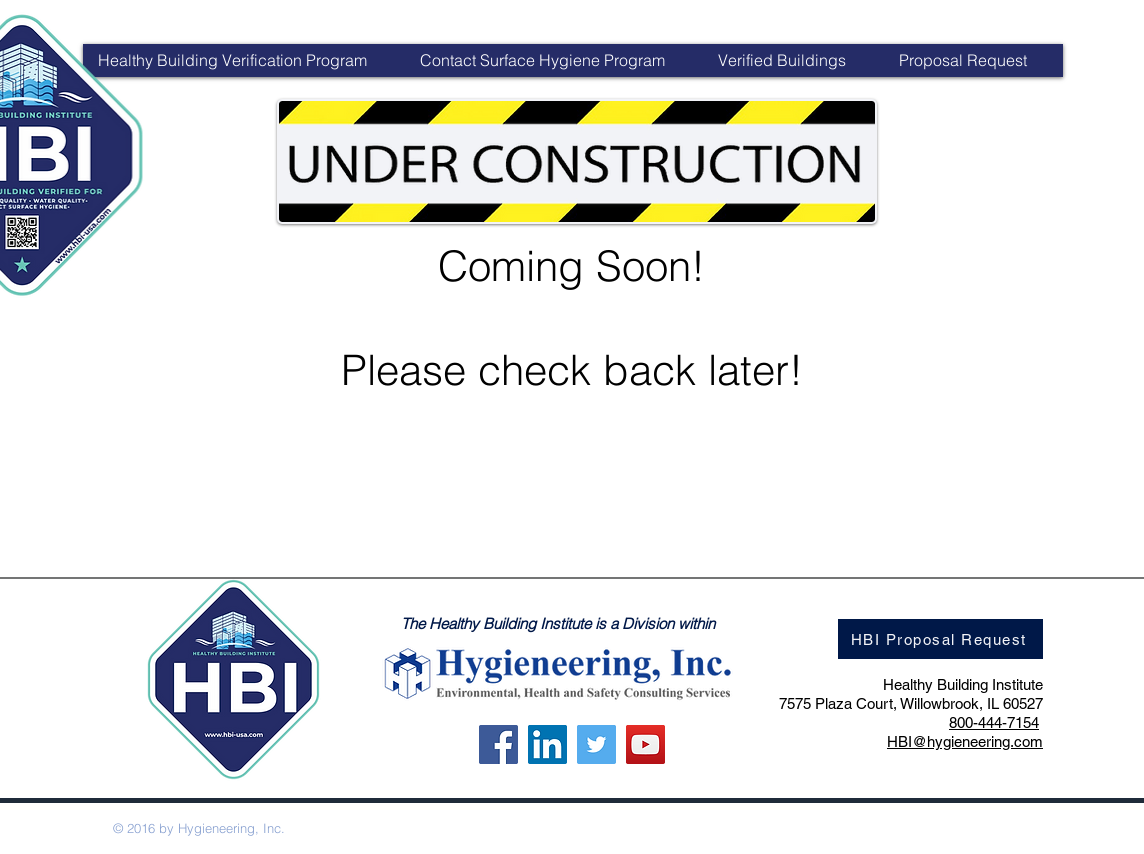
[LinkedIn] (547, 744)
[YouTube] (645, 744)
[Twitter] (596, 744)
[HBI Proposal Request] (940, 639)
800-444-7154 (994, 722)
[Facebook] (498, 744)
